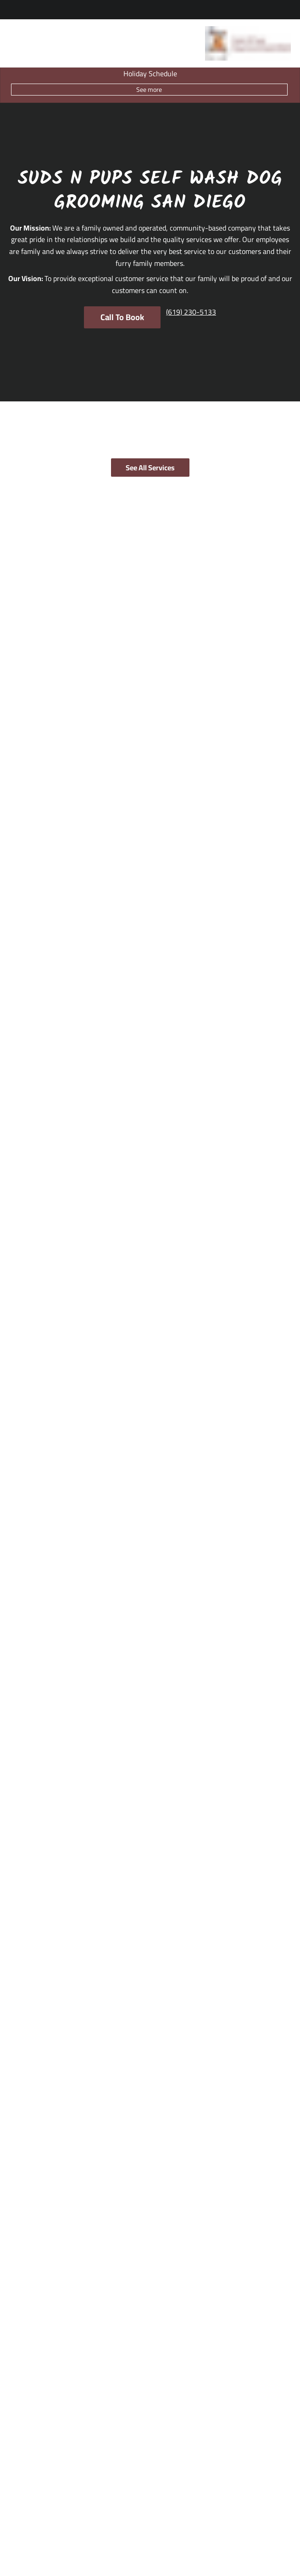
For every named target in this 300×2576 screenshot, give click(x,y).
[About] (15, 2352)
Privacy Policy (184, 2542)
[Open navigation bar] (14, 44)
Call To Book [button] (122, 317)
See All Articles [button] (149, 1738)
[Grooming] (28, 2413)
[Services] (18, 2397)
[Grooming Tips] (26, 2368)
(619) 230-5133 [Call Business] (29, 1971)
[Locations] (20, 2336)
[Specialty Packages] (40, 2429)
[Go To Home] (248, 43)
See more (149, 90)
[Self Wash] (28, 2445)
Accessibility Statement (130, 2542)
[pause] (149, 1185)
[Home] (15, 2320)
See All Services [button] (150, 467)
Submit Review (149, 1421)
